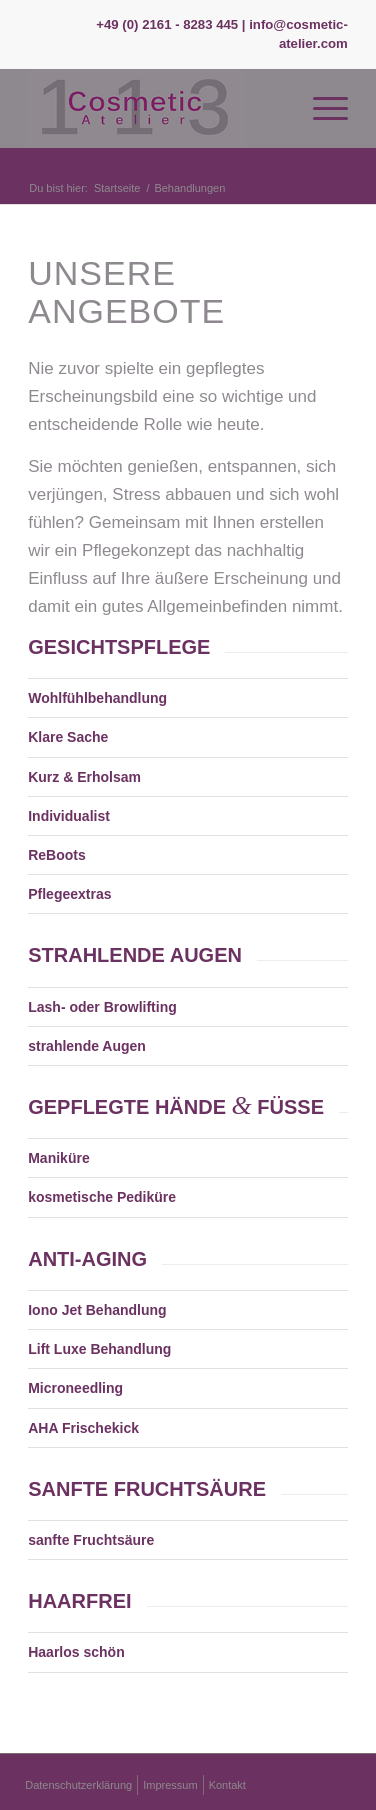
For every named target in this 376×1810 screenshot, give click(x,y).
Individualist (69, 816)
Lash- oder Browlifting (102, 1007)
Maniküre (58, 1158)
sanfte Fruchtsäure (91, 1540)
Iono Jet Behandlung (97, 1310)
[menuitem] (320, 108)
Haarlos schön (76, 1652)
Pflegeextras (69, 894)
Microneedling (75, 1388)
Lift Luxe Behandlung (99, 1349)
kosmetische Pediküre (102, 1197)
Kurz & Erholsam (84, 777)
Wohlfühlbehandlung (97, 698)
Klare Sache (68, 737)
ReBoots (57, 855)
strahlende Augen (87, 1046)
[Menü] (320, 108)
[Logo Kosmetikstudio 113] (156, 108)
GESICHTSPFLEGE (119, 647)
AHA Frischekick (83, 1428)
